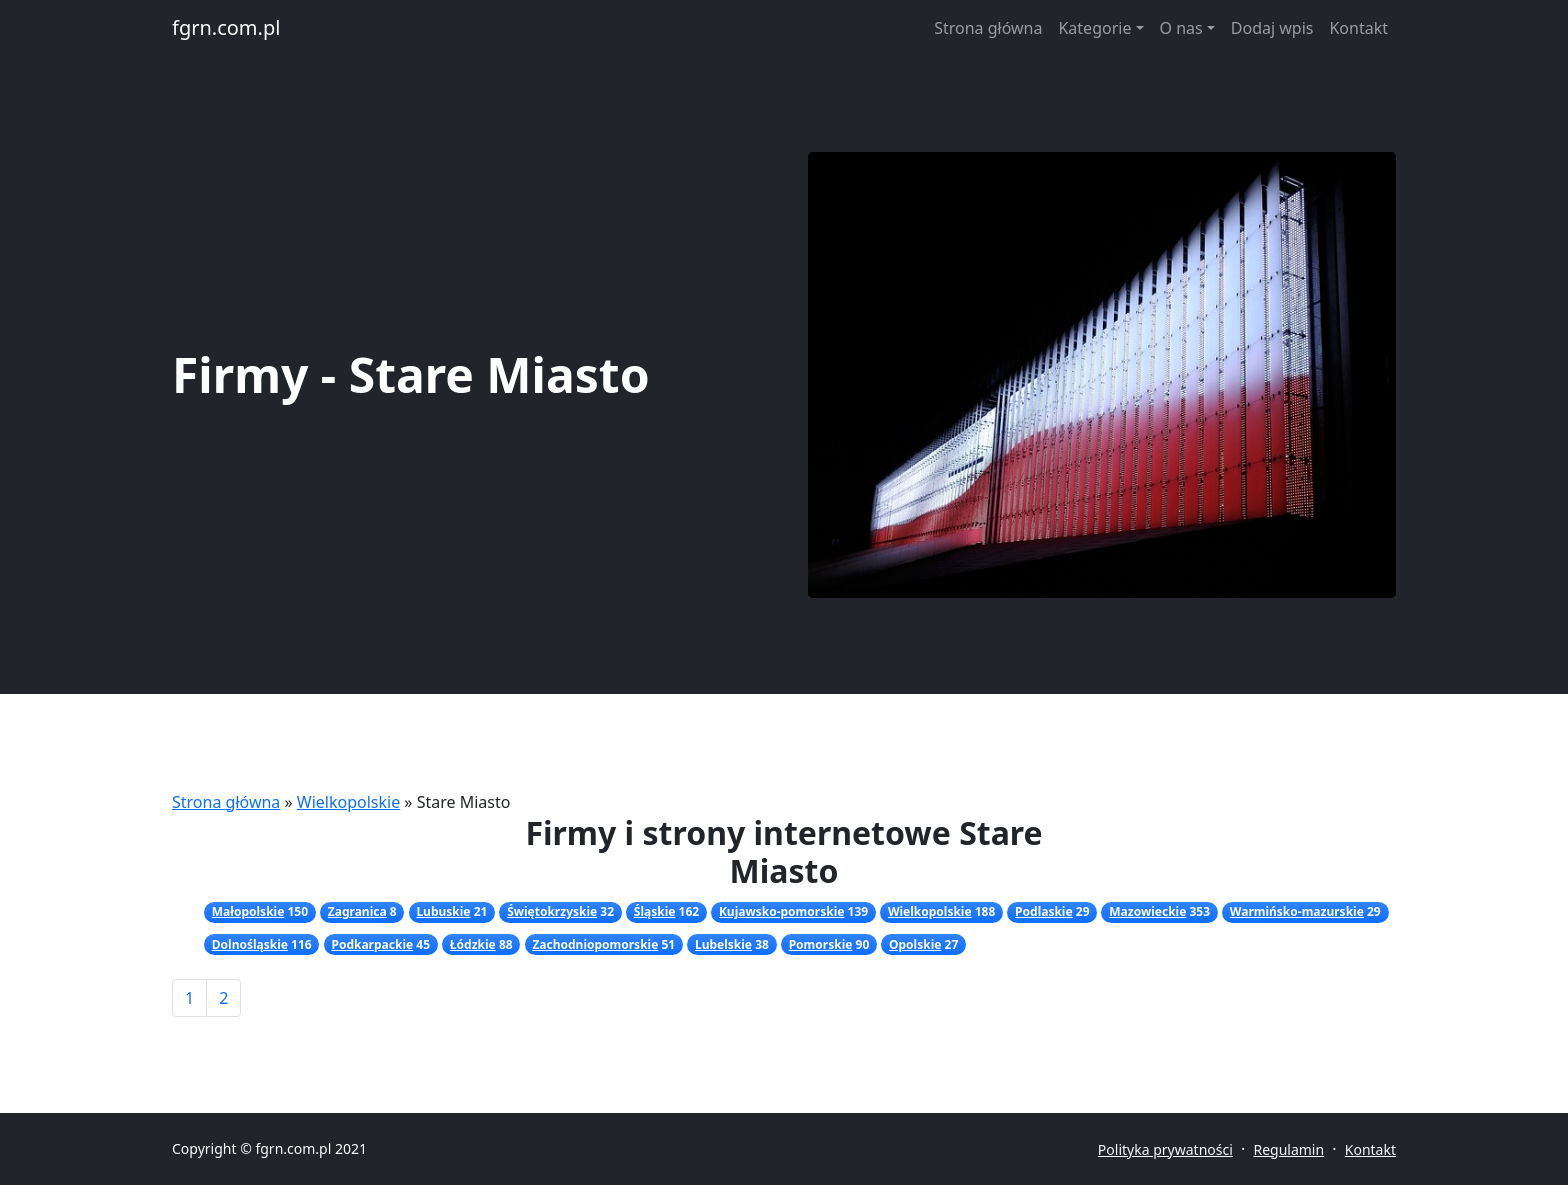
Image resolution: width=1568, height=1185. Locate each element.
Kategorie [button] (1094, 28)
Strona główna (988, 28)
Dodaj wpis (1272, 28)
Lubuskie (443, 911)
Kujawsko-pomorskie (781, 911)
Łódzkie (473, 944)
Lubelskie (723, 944)
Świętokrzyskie (552, 911)
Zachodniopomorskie (595, 944)
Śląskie (655, 911)
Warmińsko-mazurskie (1297, 911)
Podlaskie (1044, 911)
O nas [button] (1181, 28)
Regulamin (1288, 1149)
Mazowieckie (1147, 911)
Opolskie (915, 944)
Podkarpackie (372, 944)
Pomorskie (821, 944)
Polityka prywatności (1165, 1149)
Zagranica (357, 911)
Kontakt (1358, 28)
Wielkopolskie (348, 802)
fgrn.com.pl (226, 27)
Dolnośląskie (250, 944)
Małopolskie (248, 911)
